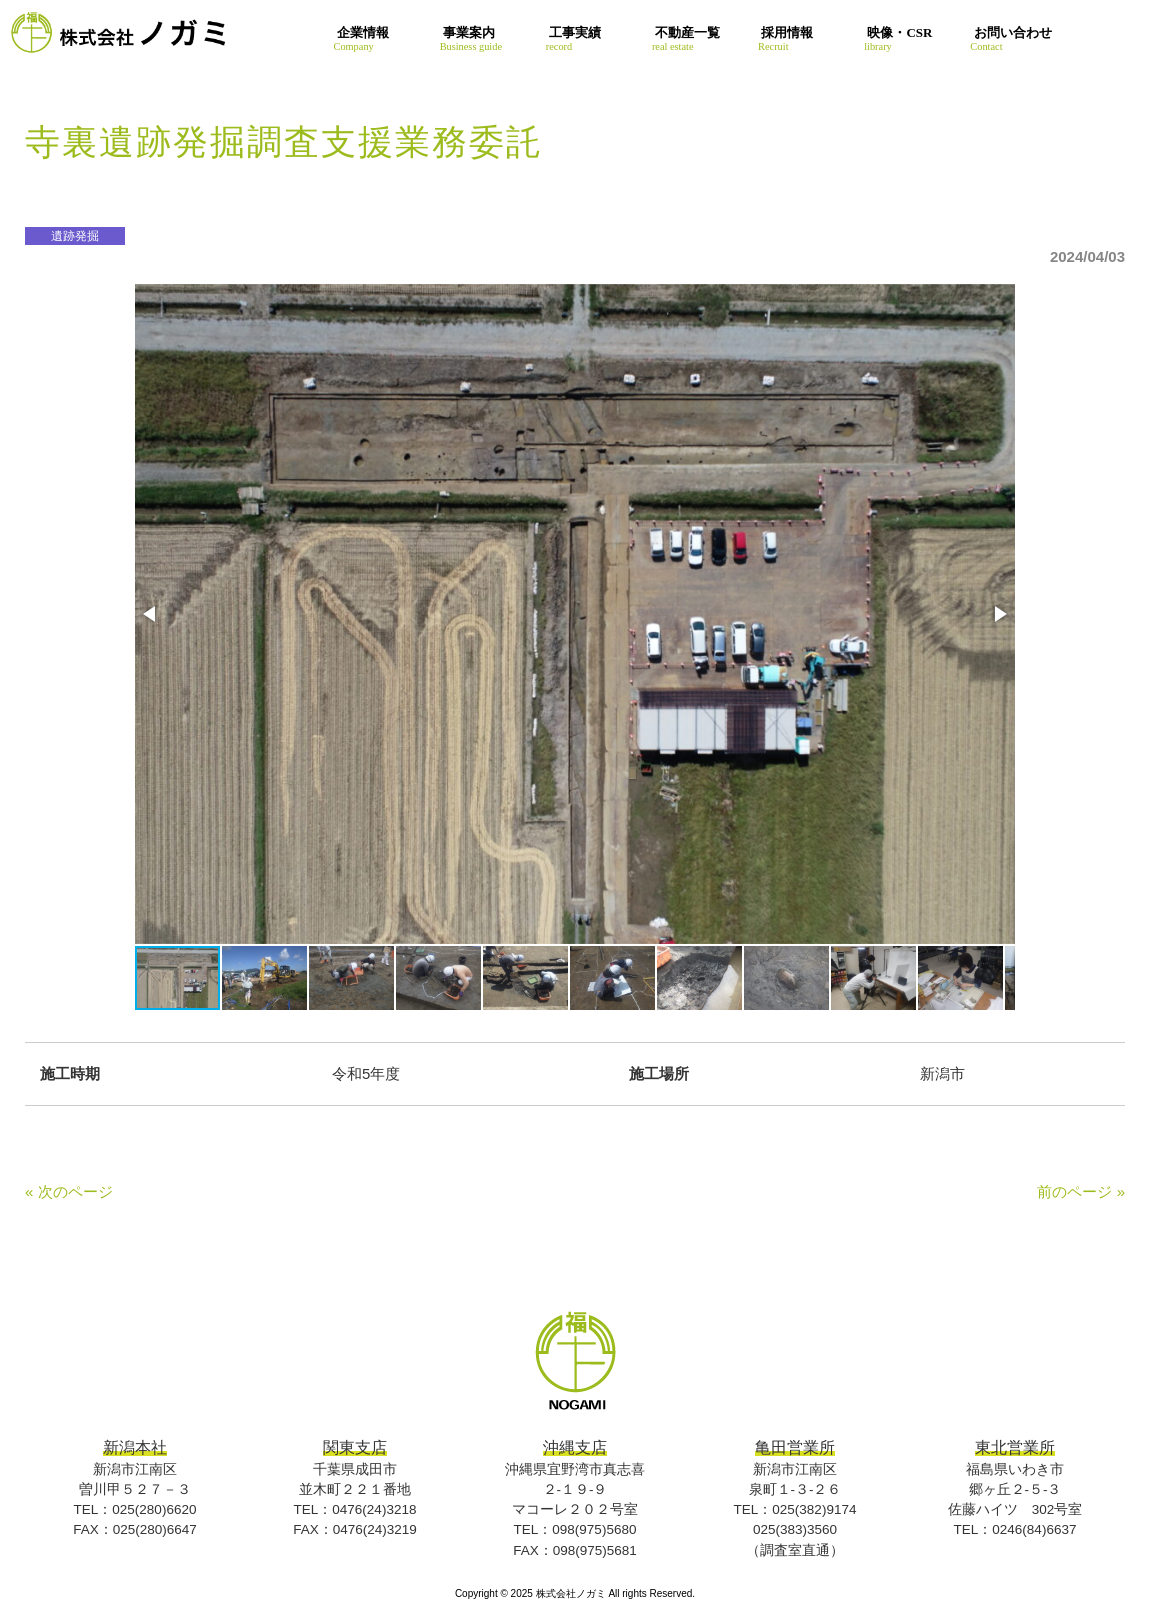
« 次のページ (69, 1191)
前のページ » (1081, 1191)
